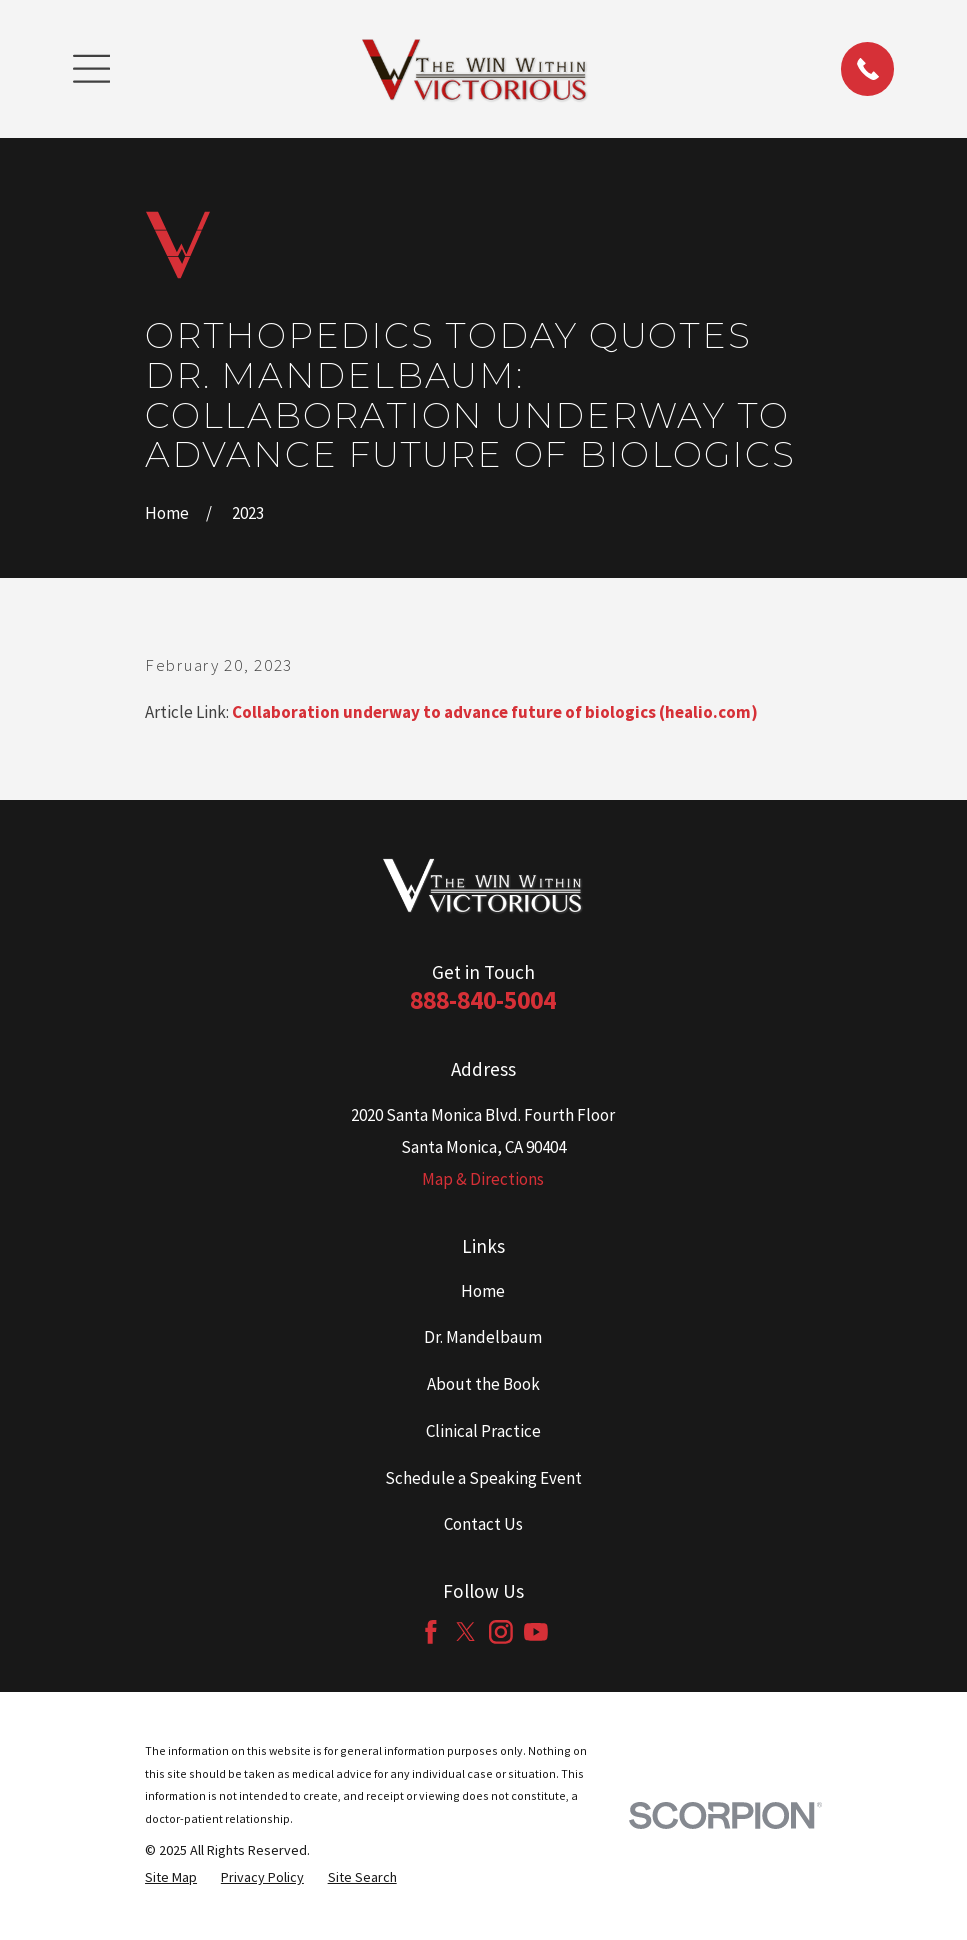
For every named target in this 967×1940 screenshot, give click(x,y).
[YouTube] (536, 1632)
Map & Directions (483, 1179)
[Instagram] (501, 1632)
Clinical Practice (483, 1431)
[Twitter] (466, 1632)
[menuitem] (171, 1877)
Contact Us (483, 1524)
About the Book (483, 1384)
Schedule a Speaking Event (483, 1478)
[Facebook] (431, 1632)
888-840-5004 (483, 1000)
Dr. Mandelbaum (483, 1337)
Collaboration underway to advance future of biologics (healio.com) (495, 712)
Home (483, 1291)
